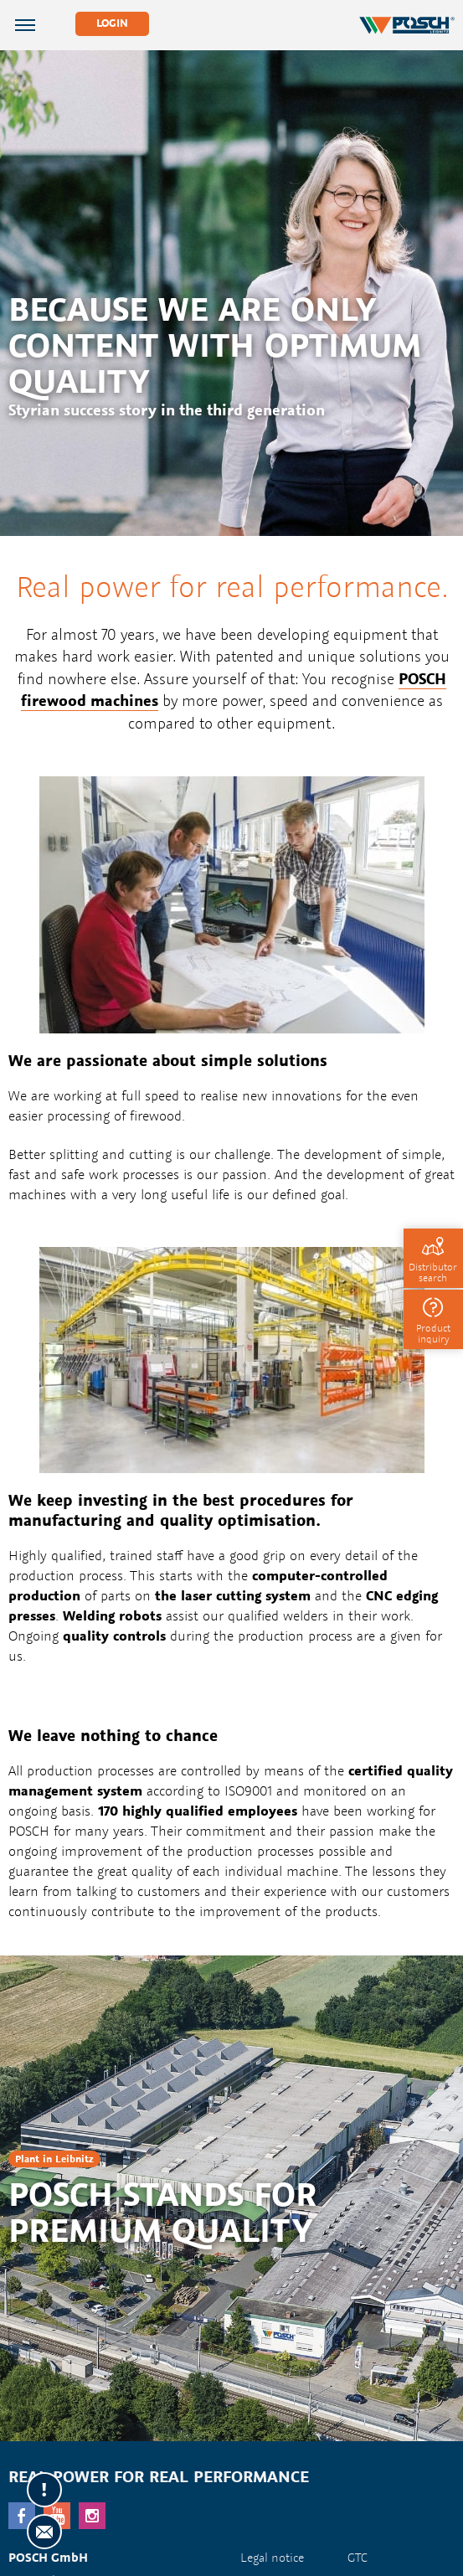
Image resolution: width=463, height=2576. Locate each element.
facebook (21, 2515)
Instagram (92, 2515)
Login (112, 23)
